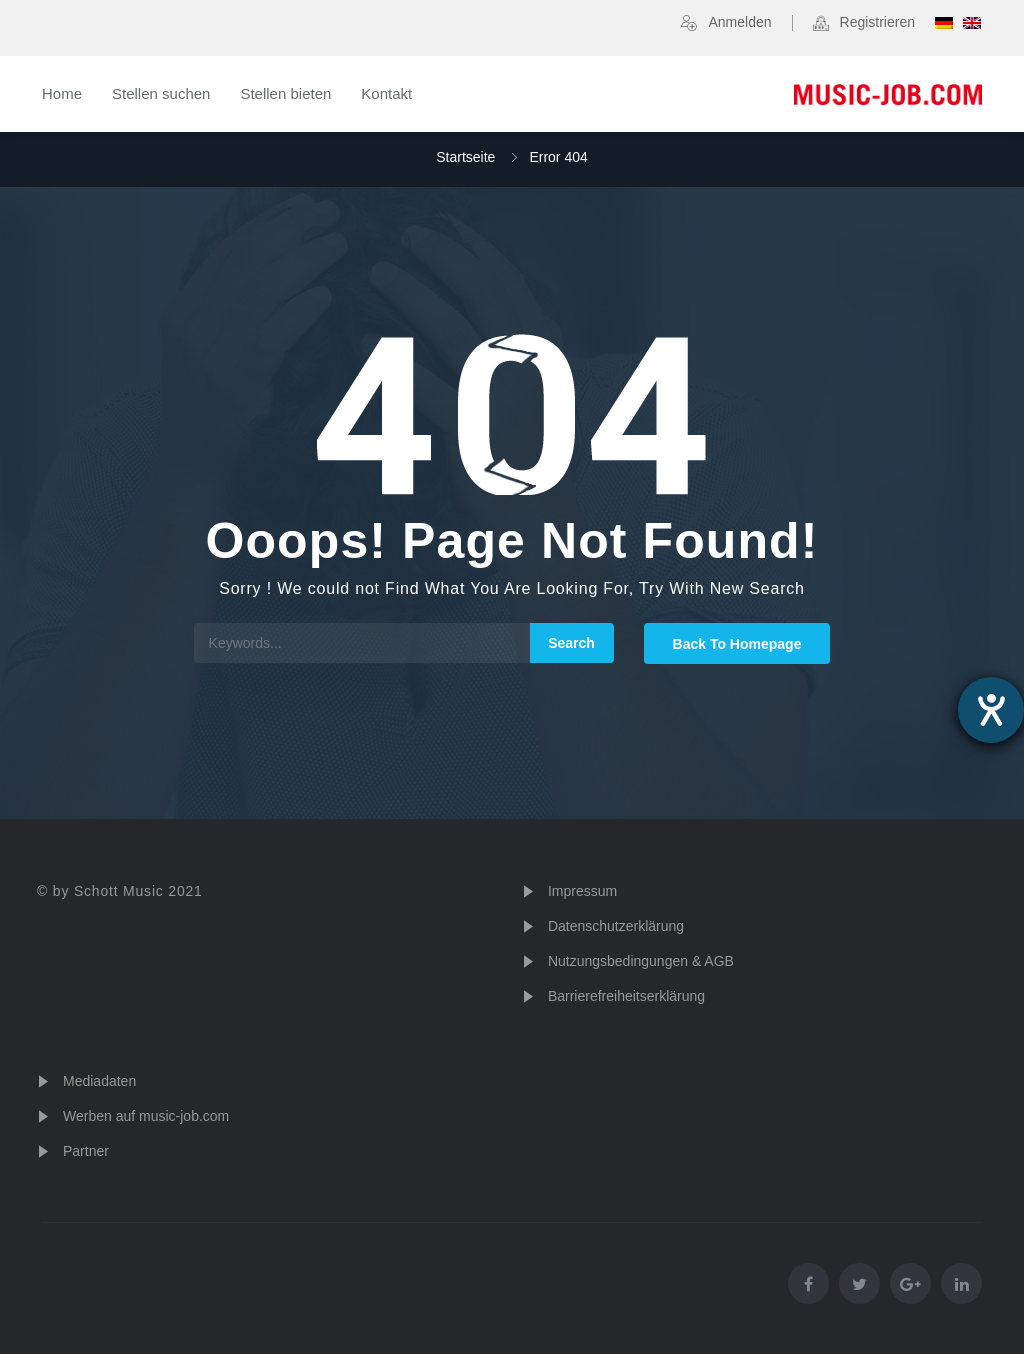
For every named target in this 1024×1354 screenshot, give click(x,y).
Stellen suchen (161, 93)
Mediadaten (99, 1081)
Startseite (465, 157)
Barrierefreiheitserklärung (626, 996)
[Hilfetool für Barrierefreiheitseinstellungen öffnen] (991, 710)
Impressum (582, 891)
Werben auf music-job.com (146, 1116)
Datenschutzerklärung (616, 926)
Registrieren (877, 22)
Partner (86, 1151)
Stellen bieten (285, 93)
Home (62, 93)
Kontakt (386, 93)
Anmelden (739, 22)
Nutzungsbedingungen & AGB (641, 961)
